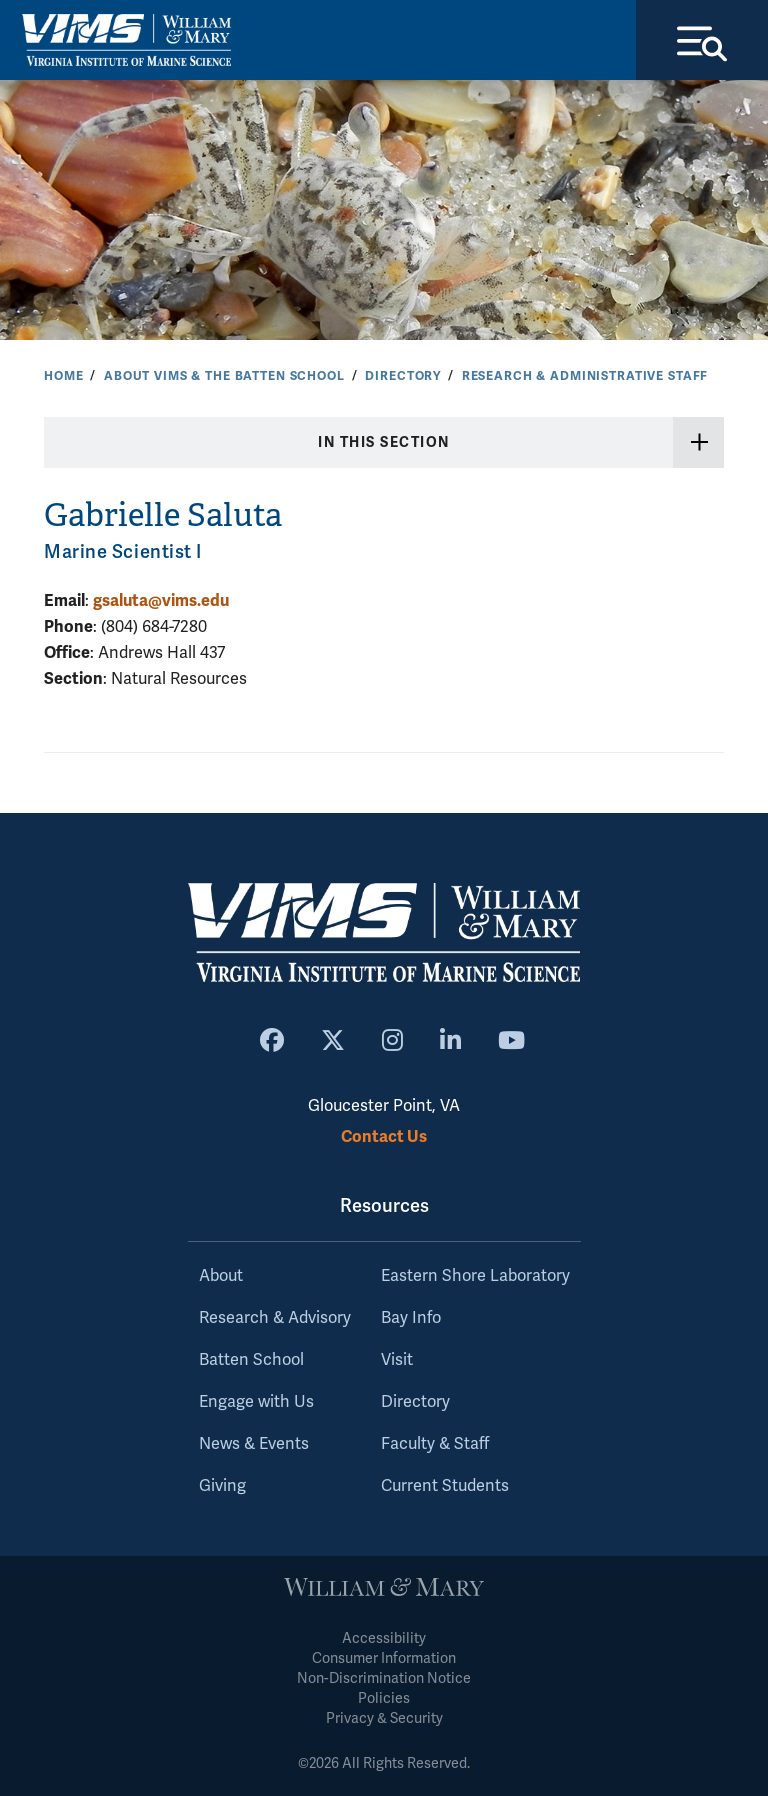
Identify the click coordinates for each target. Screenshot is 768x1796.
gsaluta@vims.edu (161, 600)
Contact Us (384, 1136)
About (221, 1276)
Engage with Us (256, 1402)
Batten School (251, 1360)
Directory (403, 376)
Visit (397, 1360)
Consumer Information (384, 1658)
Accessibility (384, 1638)
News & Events (254, 1444)
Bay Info (411, 1318)
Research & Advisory (275, 1318)
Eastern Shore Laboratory (475, 1276)
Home (63, 376)
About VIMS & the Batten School (224, 376)
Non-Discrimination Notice (384, 1678)
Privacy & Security (384, 1718)
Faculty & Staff (435, 1444)
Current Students (445, 1486)
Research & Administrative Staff (585, 376)
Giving (222, 1486)
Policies (384, 1698)
